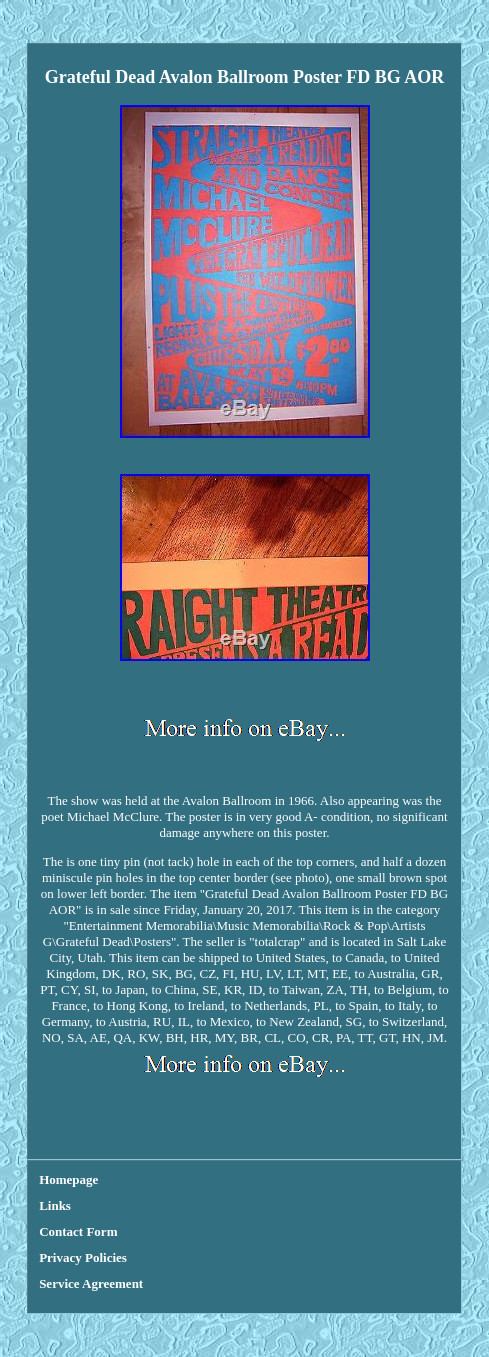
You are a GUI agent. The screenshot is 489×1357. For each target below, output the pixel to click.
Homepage (68, 1179)
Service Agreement (91, 1283)
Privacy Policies (83, 1257)
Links (55, 1205)
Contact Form (78, 1231)
